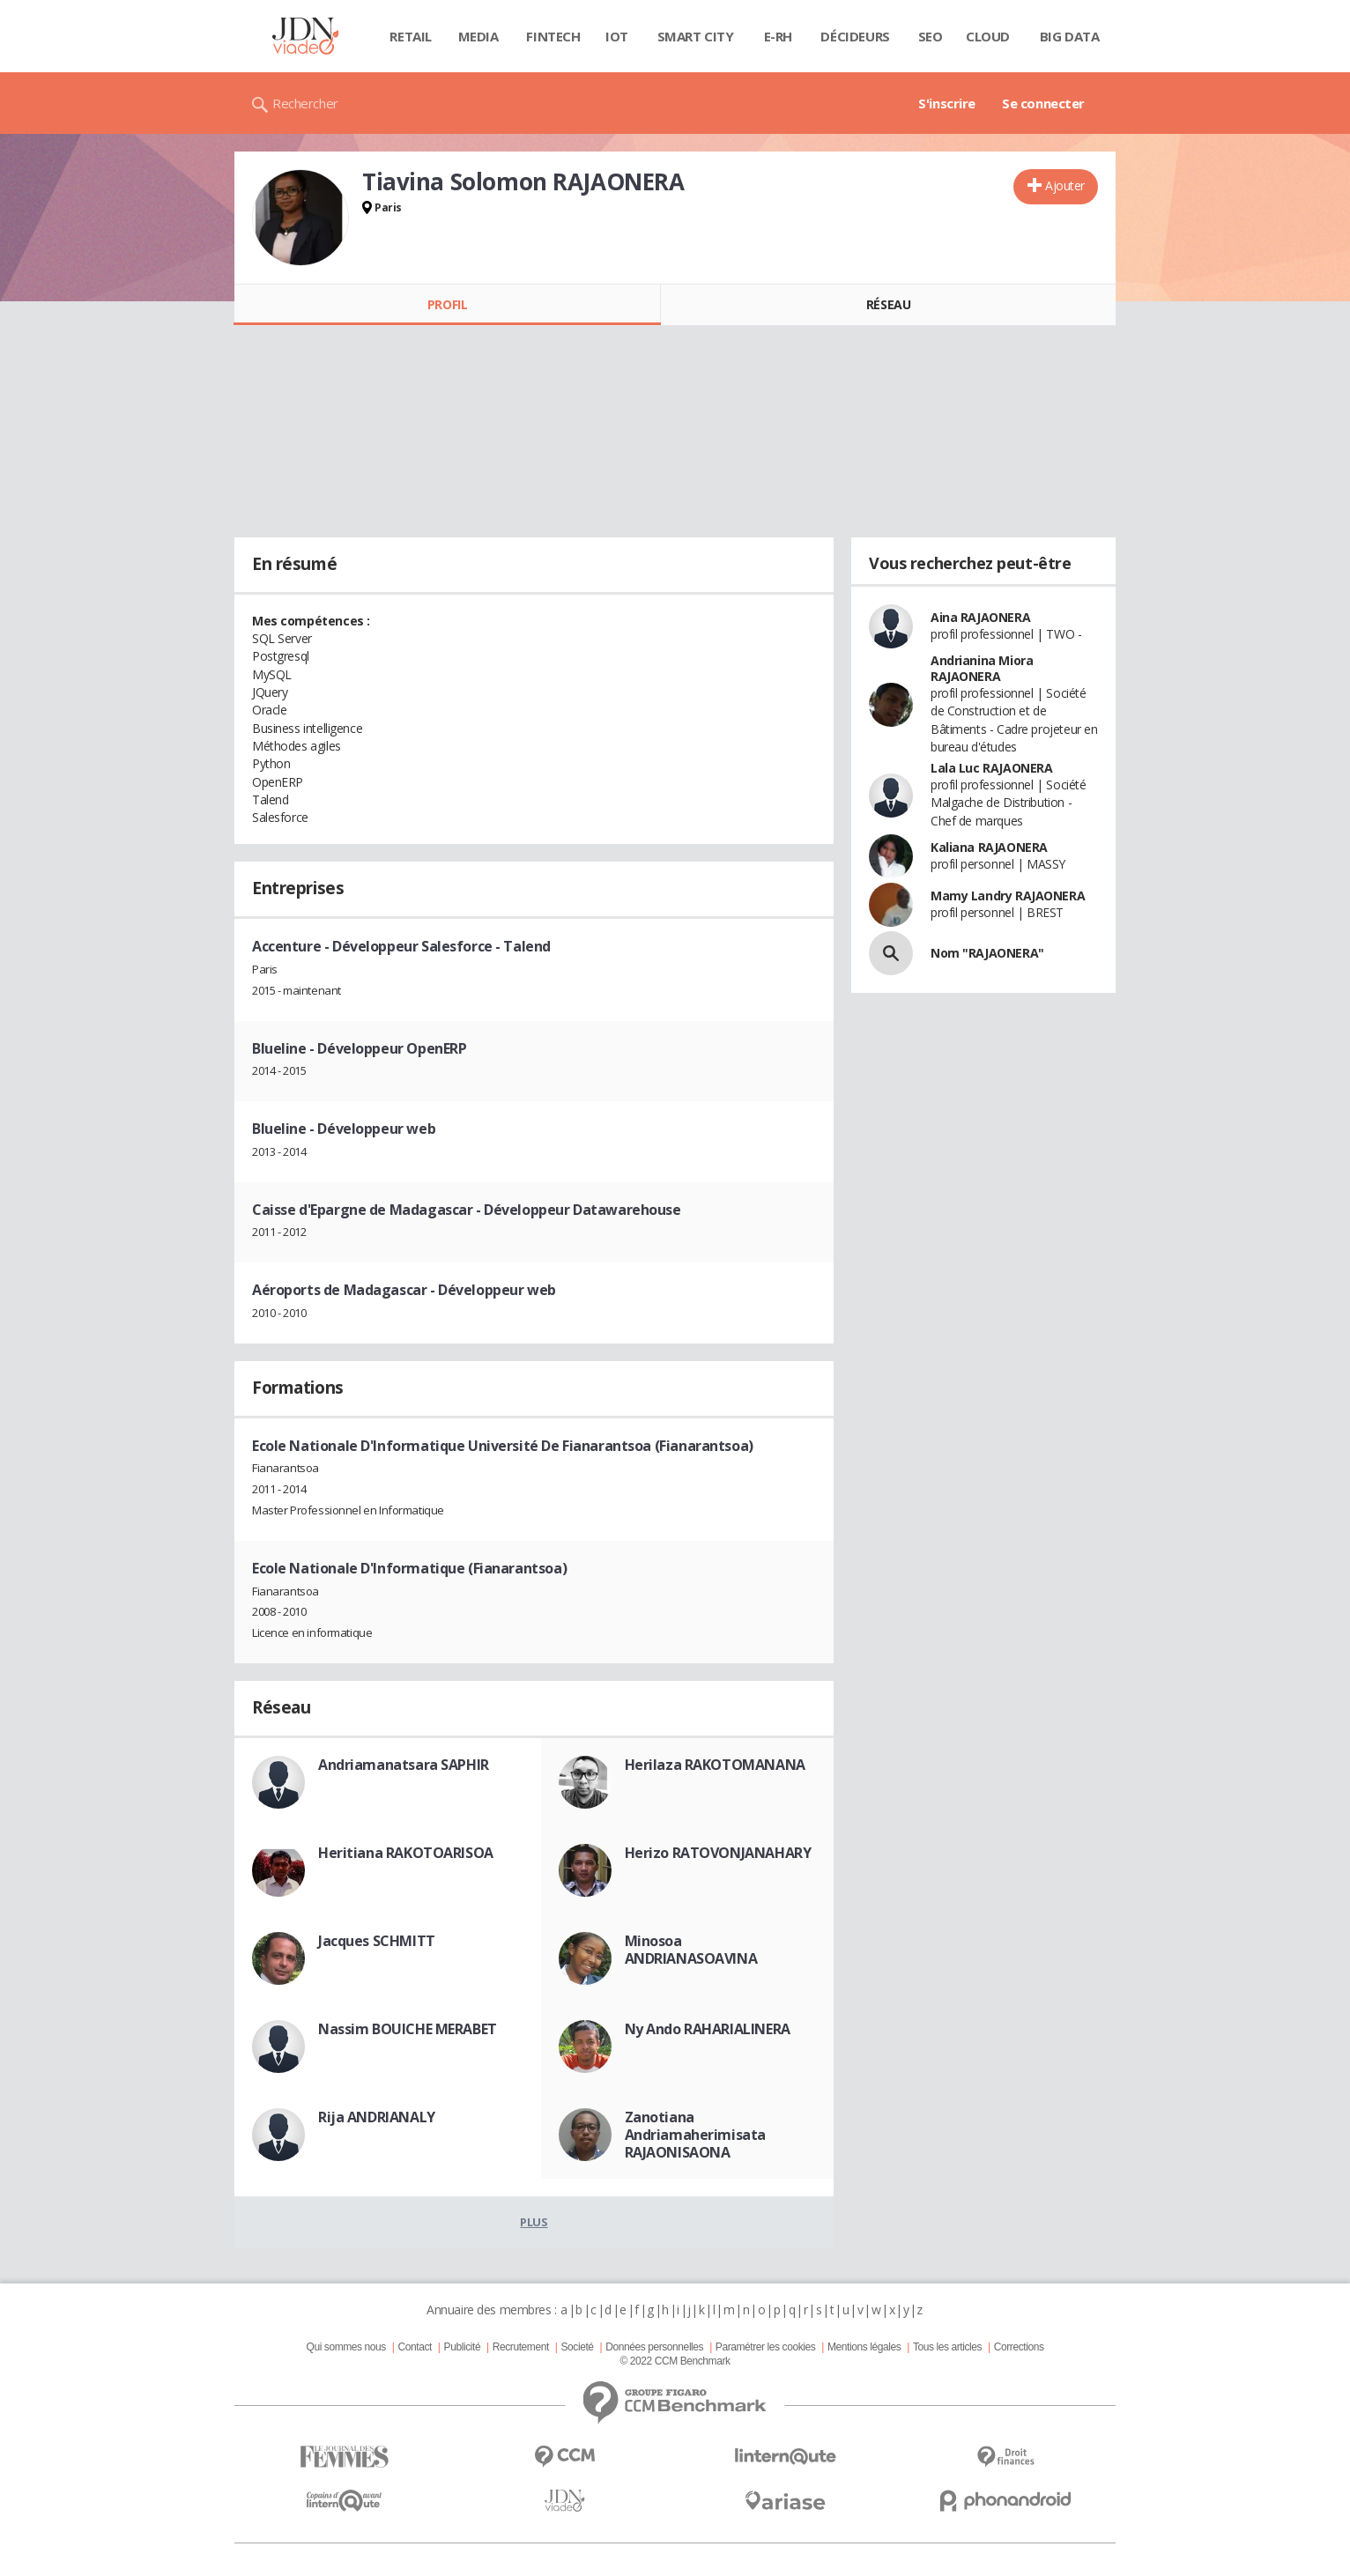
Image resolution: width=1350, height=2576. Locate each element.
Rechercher (305, 103)
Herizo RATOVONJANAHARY (718, 1852)
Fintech (553, 36)
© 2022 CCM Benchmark (674, 2361)
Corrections (1019, 2347)
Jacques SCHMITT (376, 1941)
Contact (415, 2347)
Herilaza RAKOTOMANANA (715, 1764)
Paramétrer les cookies (765, 2347)
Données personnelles (654, 2347)
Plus (533, 2222)
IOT (616, 36)
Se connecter (1043, 103)
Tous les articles (947, 2347)
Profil (447, 304)
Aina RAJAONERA (980, 617)
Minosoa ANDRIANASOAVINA (691, 1949)
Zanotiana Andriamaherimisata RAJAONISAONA (695, 2134)
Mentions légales (864, 2347)
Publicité (462, 2347)
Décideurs (854, 36)
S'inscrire (946, 103)
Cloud (988, 36)
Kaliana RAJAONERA (989, 847)
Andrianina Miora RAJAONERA (982, 668)
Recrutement (521, 2347)
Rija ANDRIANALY (376, 2117)
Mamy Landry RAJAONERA (1008, 895)
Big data (1070, 36)
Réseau (888, 304)
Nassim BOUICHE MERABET (407, 2029)
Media (478, 36)
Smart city (695, 36)
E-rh (778, 36)
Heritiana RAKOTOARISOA (405, 1852)
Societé (576, 2347)
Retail (410, 36)
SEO (930, 36)
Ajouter (1065, 185)
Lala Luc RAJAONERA (991, 767)
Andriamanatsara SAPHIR (403, 1764)
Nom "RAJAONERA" (987, 952)
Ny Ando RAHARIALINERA (707, 2029)
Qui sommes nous (345, 2347)
